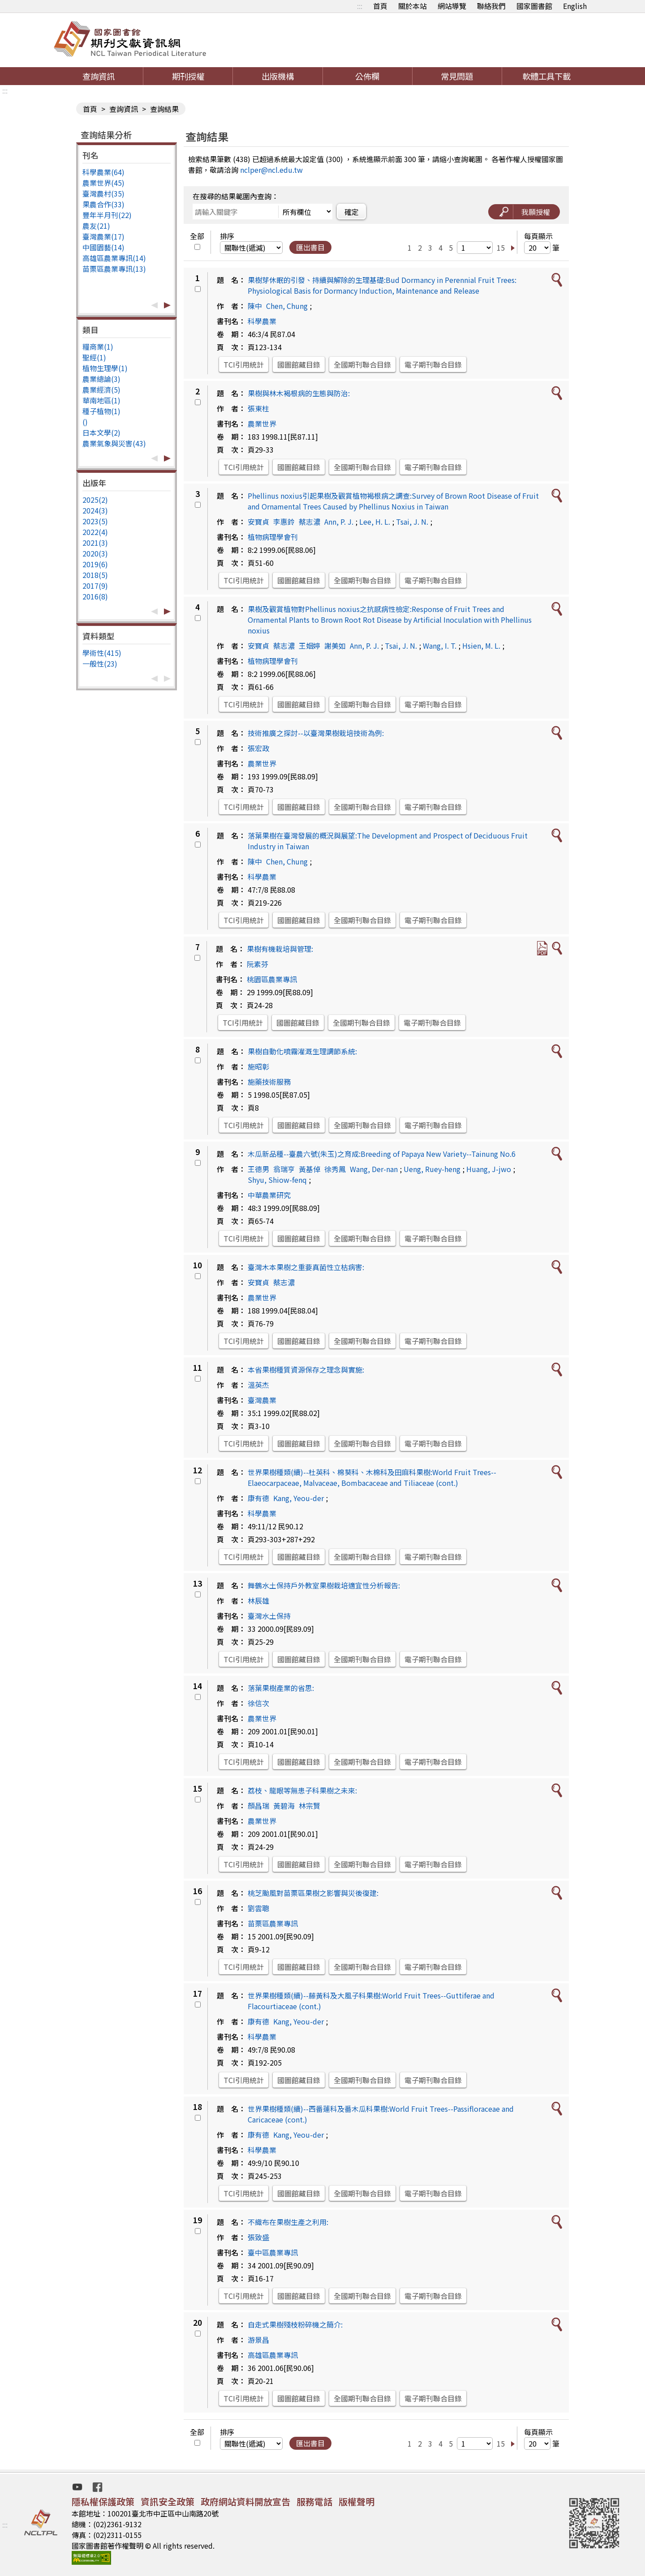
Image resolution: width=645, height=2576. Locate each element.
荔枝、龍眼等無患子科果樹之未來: (302, 1790)
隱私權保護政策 (103, 2501)
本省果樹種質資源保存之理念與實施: (306, 1369)
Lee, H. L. (374, 521)
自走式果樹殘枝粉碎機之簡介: (295, 2324)
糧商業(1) (97, 346)
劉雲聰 (258, 1908)
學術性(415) (101, 652)
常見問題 (457, 76)
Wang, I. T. (439, 645)
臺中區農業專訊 (273, 2252)
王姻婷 (309, 645)
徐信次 (258, 1703)
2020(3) (95, 553)
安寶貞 (258, 521)
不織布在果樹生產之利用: (288, 2222)
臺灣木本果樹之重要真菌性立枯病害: (306, 1267)
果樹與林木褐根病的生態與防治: (299, 393)
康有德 (258, 1498)
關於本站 (412, 5)
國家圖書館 (534, 5)
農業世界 (262, 423)
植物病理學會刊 (273, 536)
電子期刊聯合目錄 (433, 364)
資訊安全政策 (167, 2501)
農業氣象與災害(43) (114, 443)
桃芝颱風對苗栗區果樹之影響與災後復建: (313, 1892)
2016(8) (95, 596)
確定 (351, 211)
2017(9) (95, 585)
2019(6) (95, 564)
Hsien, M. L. (481, 645)
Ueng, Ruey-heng (432, 1169)
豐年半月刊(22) (107, 215)
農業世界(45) (103, 182)
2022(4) (95, 531)
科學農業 (262, 321)
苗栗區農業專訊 (273, 1923)
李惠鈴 (284, 521)
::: (359, 5)
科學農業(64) (103, 172)
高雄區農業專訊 (273, 2354)
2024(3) (95, 510)
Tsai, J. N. (412, 521)
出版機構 (278, 76)
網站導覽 (452, 5)
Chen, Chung (287, 305)
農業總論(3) (101, 378)
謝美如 (335, 645)
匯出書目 (310, 247)
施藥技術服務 (269, 1081)
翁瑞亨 (284, 1169)
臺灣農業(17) (103, 236)
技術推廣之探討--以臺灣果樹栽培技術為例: (316, 732)
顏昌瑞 (258, 1805)
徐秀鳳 (335, 1169)
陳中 (255, 305)
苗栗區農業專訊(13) (114, 268)
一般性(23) (99, 663)
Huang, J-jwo (488, 1169)
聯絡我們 (491, 5)
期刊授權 (188, 76)
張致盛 (258, 2237)
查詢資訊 (98, 76)
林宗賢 (309, 1805)
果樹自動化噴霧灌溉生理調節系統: (302, 1051)
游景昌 (258, 2339)
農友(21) (96, 225)
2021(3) (95, 542)
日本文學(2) (101, 432)
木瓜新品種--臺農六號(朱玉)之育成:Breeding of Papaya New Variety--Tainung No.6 (382, 1153)
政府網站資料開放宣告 (245, 2501)
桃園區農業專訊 (272, 979)
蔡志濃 (309, 521)
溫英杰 (258, 1384)
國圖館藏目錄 (298, 364)
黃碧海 (284, 1805)
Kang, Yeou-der (298, 1498)
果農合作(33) (103, 204)
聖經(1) (94, 357)
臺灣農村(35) (103, 193)
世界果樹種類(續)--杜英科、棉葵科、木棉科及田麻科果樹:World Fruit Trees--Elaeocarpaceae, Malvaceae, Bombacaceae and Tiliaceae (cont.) (372, 1477)
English (575, 5)
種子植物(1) (101, 411)
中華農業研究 (269, 1195)
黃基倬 (309, 1169)
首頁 (380, 5)
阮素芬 (257, 964)
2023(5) (95, 521)
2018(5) (95, 574)
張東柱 (258, 408)
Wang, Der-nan (374, 1169)
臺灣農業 (262, 1400)
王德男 (258, 1169)
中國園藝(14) (103, 247)
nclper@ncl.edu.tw (271, 169)
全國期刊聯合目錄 (362, 364)
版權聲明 (356, 2501)
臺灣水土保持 (269, 1615)
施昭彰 (258, 1066)
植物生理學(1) (105, 368)
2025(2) (95, 499)
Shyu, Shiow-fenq (277, 1179)
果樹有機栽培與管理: (280, 948)
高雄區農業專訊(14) (114, 257)
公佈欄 (367, 76)
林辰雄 (258, 1600)
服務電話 (314, 2501)
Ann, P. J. (338, 521)
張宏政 (258, 748)
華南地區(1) (101, 400)
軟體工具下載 (546, 76)
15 (501, 247)
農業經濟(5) (101, 389)
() (85, 421)
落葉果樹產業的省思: (281, 1687)
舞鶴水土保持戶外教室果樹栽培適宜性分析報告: (324, 1585)
